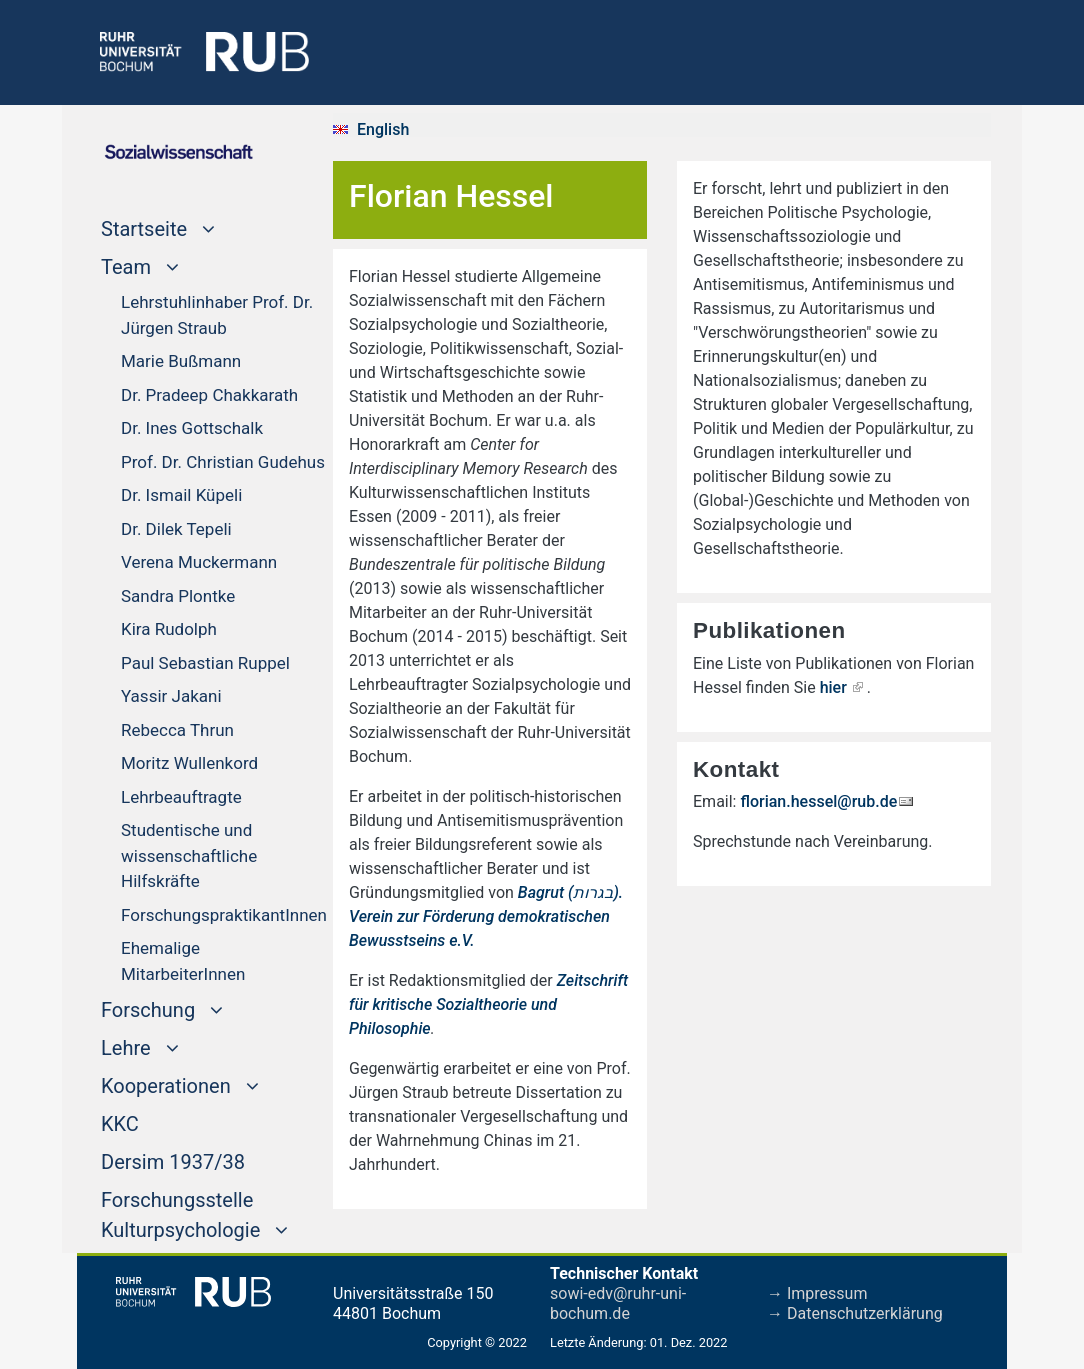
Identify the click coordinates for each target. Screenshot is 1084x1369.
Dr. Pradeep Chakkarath (209, 395)
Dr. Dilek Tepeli (176, 529)
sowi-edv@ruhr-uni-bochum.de (618, 1303)
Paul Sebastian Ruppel (205, 663)
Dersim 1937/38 (173, 1160)
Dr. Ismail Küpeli (181, 495)
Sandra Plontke (178, 596)
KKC (120, 1122)
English (383, 129)
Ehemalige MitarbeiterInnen (183, 961)
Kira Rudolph (169, 629)
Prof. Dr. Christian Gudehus (223, 462)
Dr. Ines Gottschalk (192, 428)
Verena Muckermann (199, 562)
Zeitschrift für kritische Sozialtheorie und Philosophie (488, 1004)
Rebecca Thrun (177, 730)
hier (833, 687)
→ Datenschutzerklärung (855, 1313)
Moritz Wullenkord (189, 763)
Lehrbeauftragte (181, 797)
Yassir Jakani (171, 696)
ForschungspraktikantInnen (224, 915)
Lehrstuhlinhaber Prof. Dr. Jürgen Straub (217, 315)
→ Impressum (817, 1293)
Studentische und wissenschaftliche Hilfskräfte (189, 855)
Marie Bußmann (181, 361)
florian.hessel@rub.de (818, 801)
